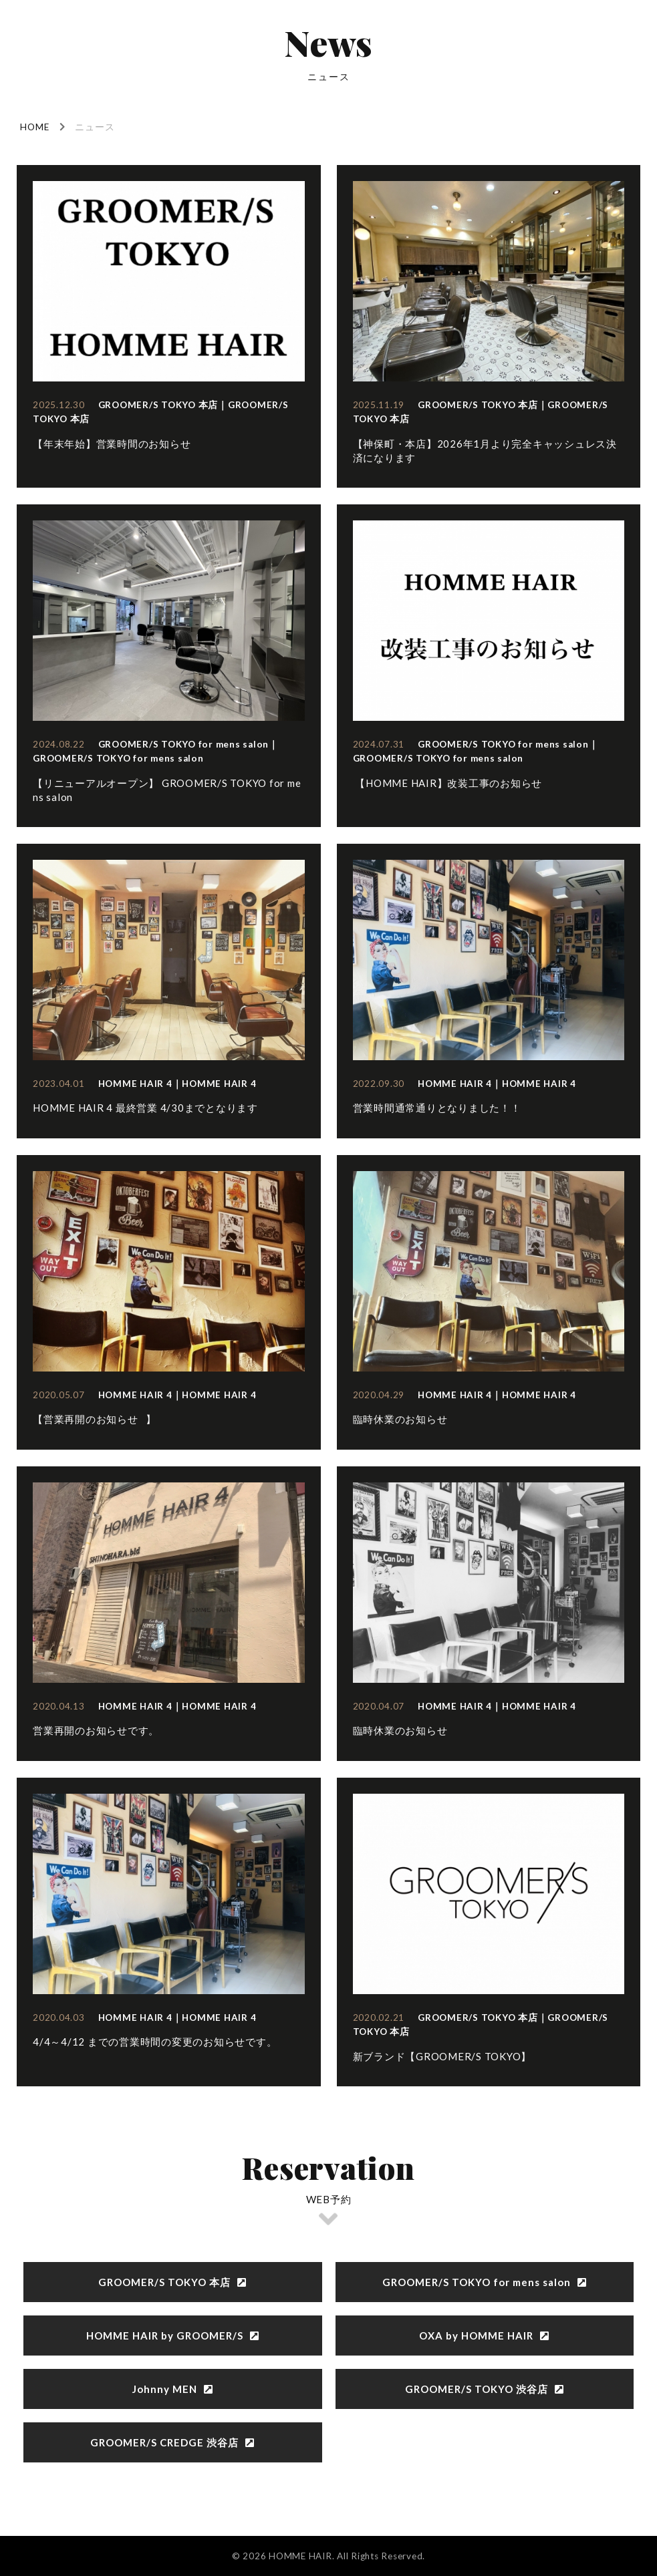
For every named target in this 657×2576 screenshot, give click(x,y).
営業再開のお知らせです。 (96, 1730)
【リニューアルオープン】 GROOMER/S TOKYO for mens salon (167, 790)
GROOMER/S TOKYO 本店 (172, 2282)
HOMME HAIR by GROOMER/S (172, 2335)
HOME (34, 127)
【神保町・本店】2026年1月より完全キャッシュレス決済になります (485, 451)
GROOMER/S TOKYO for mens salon (484, 2282)
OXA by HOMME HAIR (484, 2335)
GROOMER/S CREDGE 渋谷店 (172, 2442)
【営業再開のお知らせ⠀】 (94, 1419)
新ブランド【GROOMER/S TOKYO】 (442, 2056)
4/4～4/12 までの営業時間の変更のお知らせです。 (155, 2042)
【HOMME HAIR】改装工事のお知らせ (448, 783)
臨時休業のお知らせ (400, 1419)
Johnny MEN (172, 2389)
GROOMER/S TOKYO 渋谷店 (484, 2389)
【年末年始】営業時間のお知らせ (111, 444)
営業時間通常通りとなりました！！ (437, 1108)
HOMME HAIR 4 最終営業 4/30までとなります (145, 1108)
